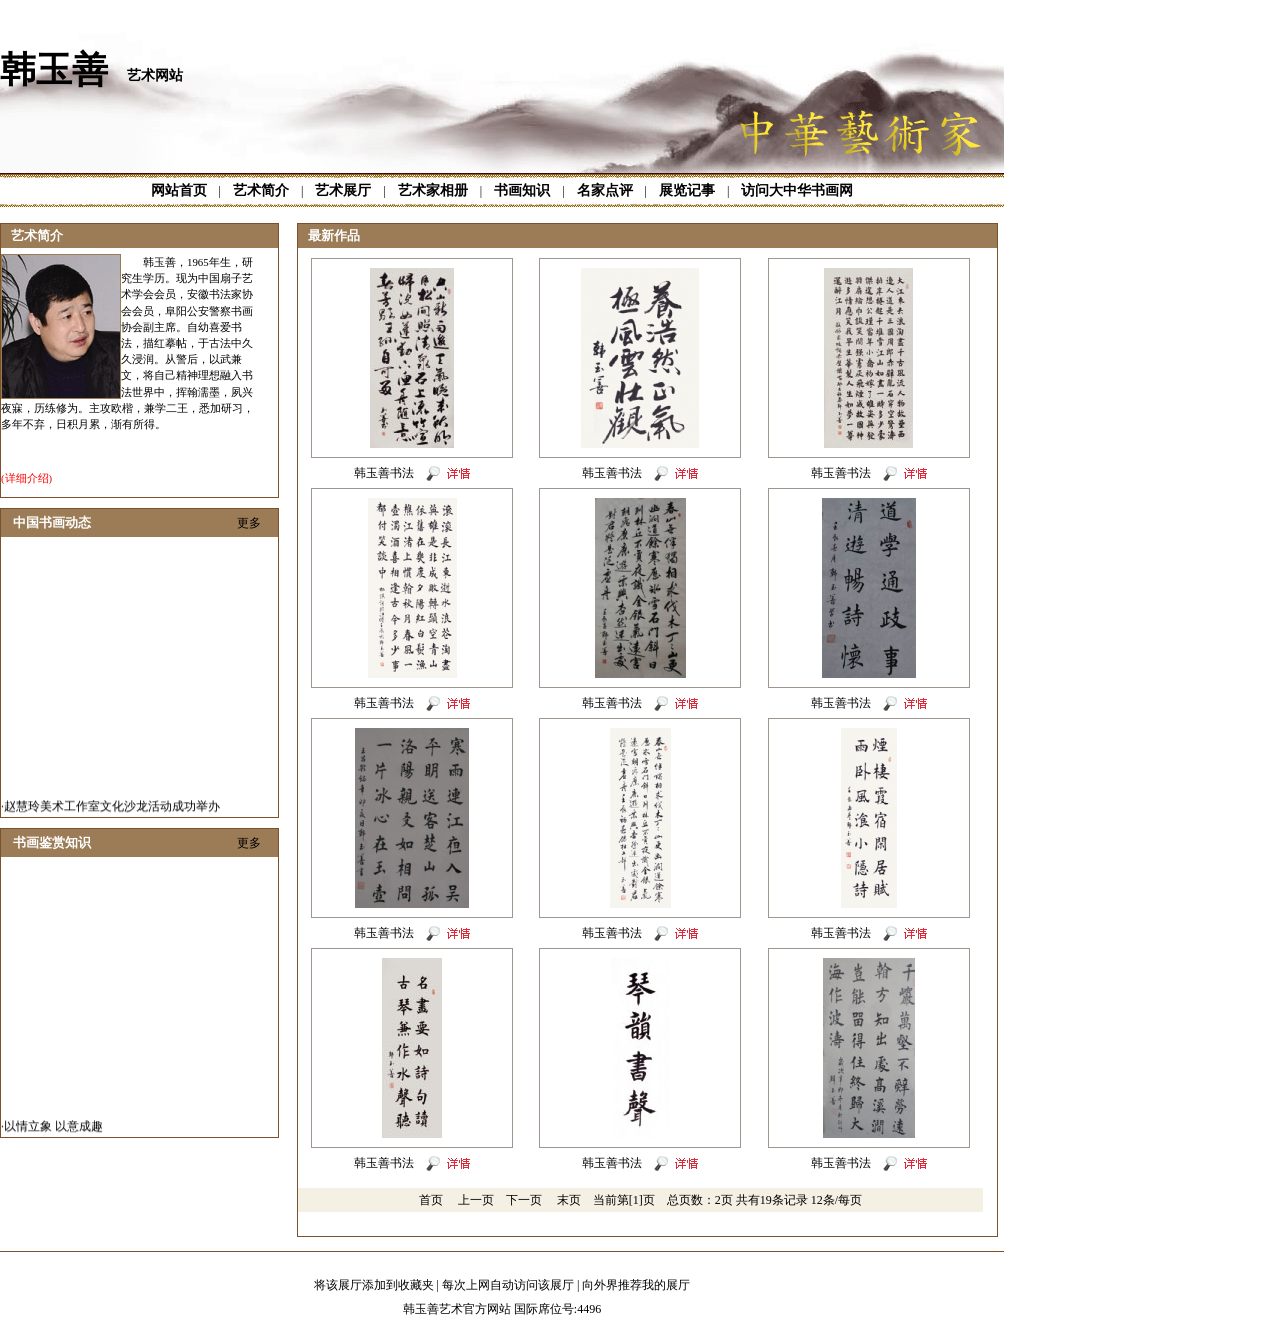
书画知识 (522, 190)
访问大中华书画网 (797, 190)
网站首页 (179, 190)
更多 (249, 523)
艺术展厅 (343, 190)
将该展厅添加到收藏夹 (374, 1285)
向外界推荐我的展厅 (636, 1285)
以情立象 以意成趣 (53, 1130)
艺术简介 (261, 190)
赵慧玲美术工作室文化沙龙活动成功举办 (112, 810)
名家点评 (605, 190)
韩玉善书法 (384, 473)
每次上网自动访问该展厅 (508, 1285)
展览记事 (687, 190)
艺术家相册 (433, 190)
